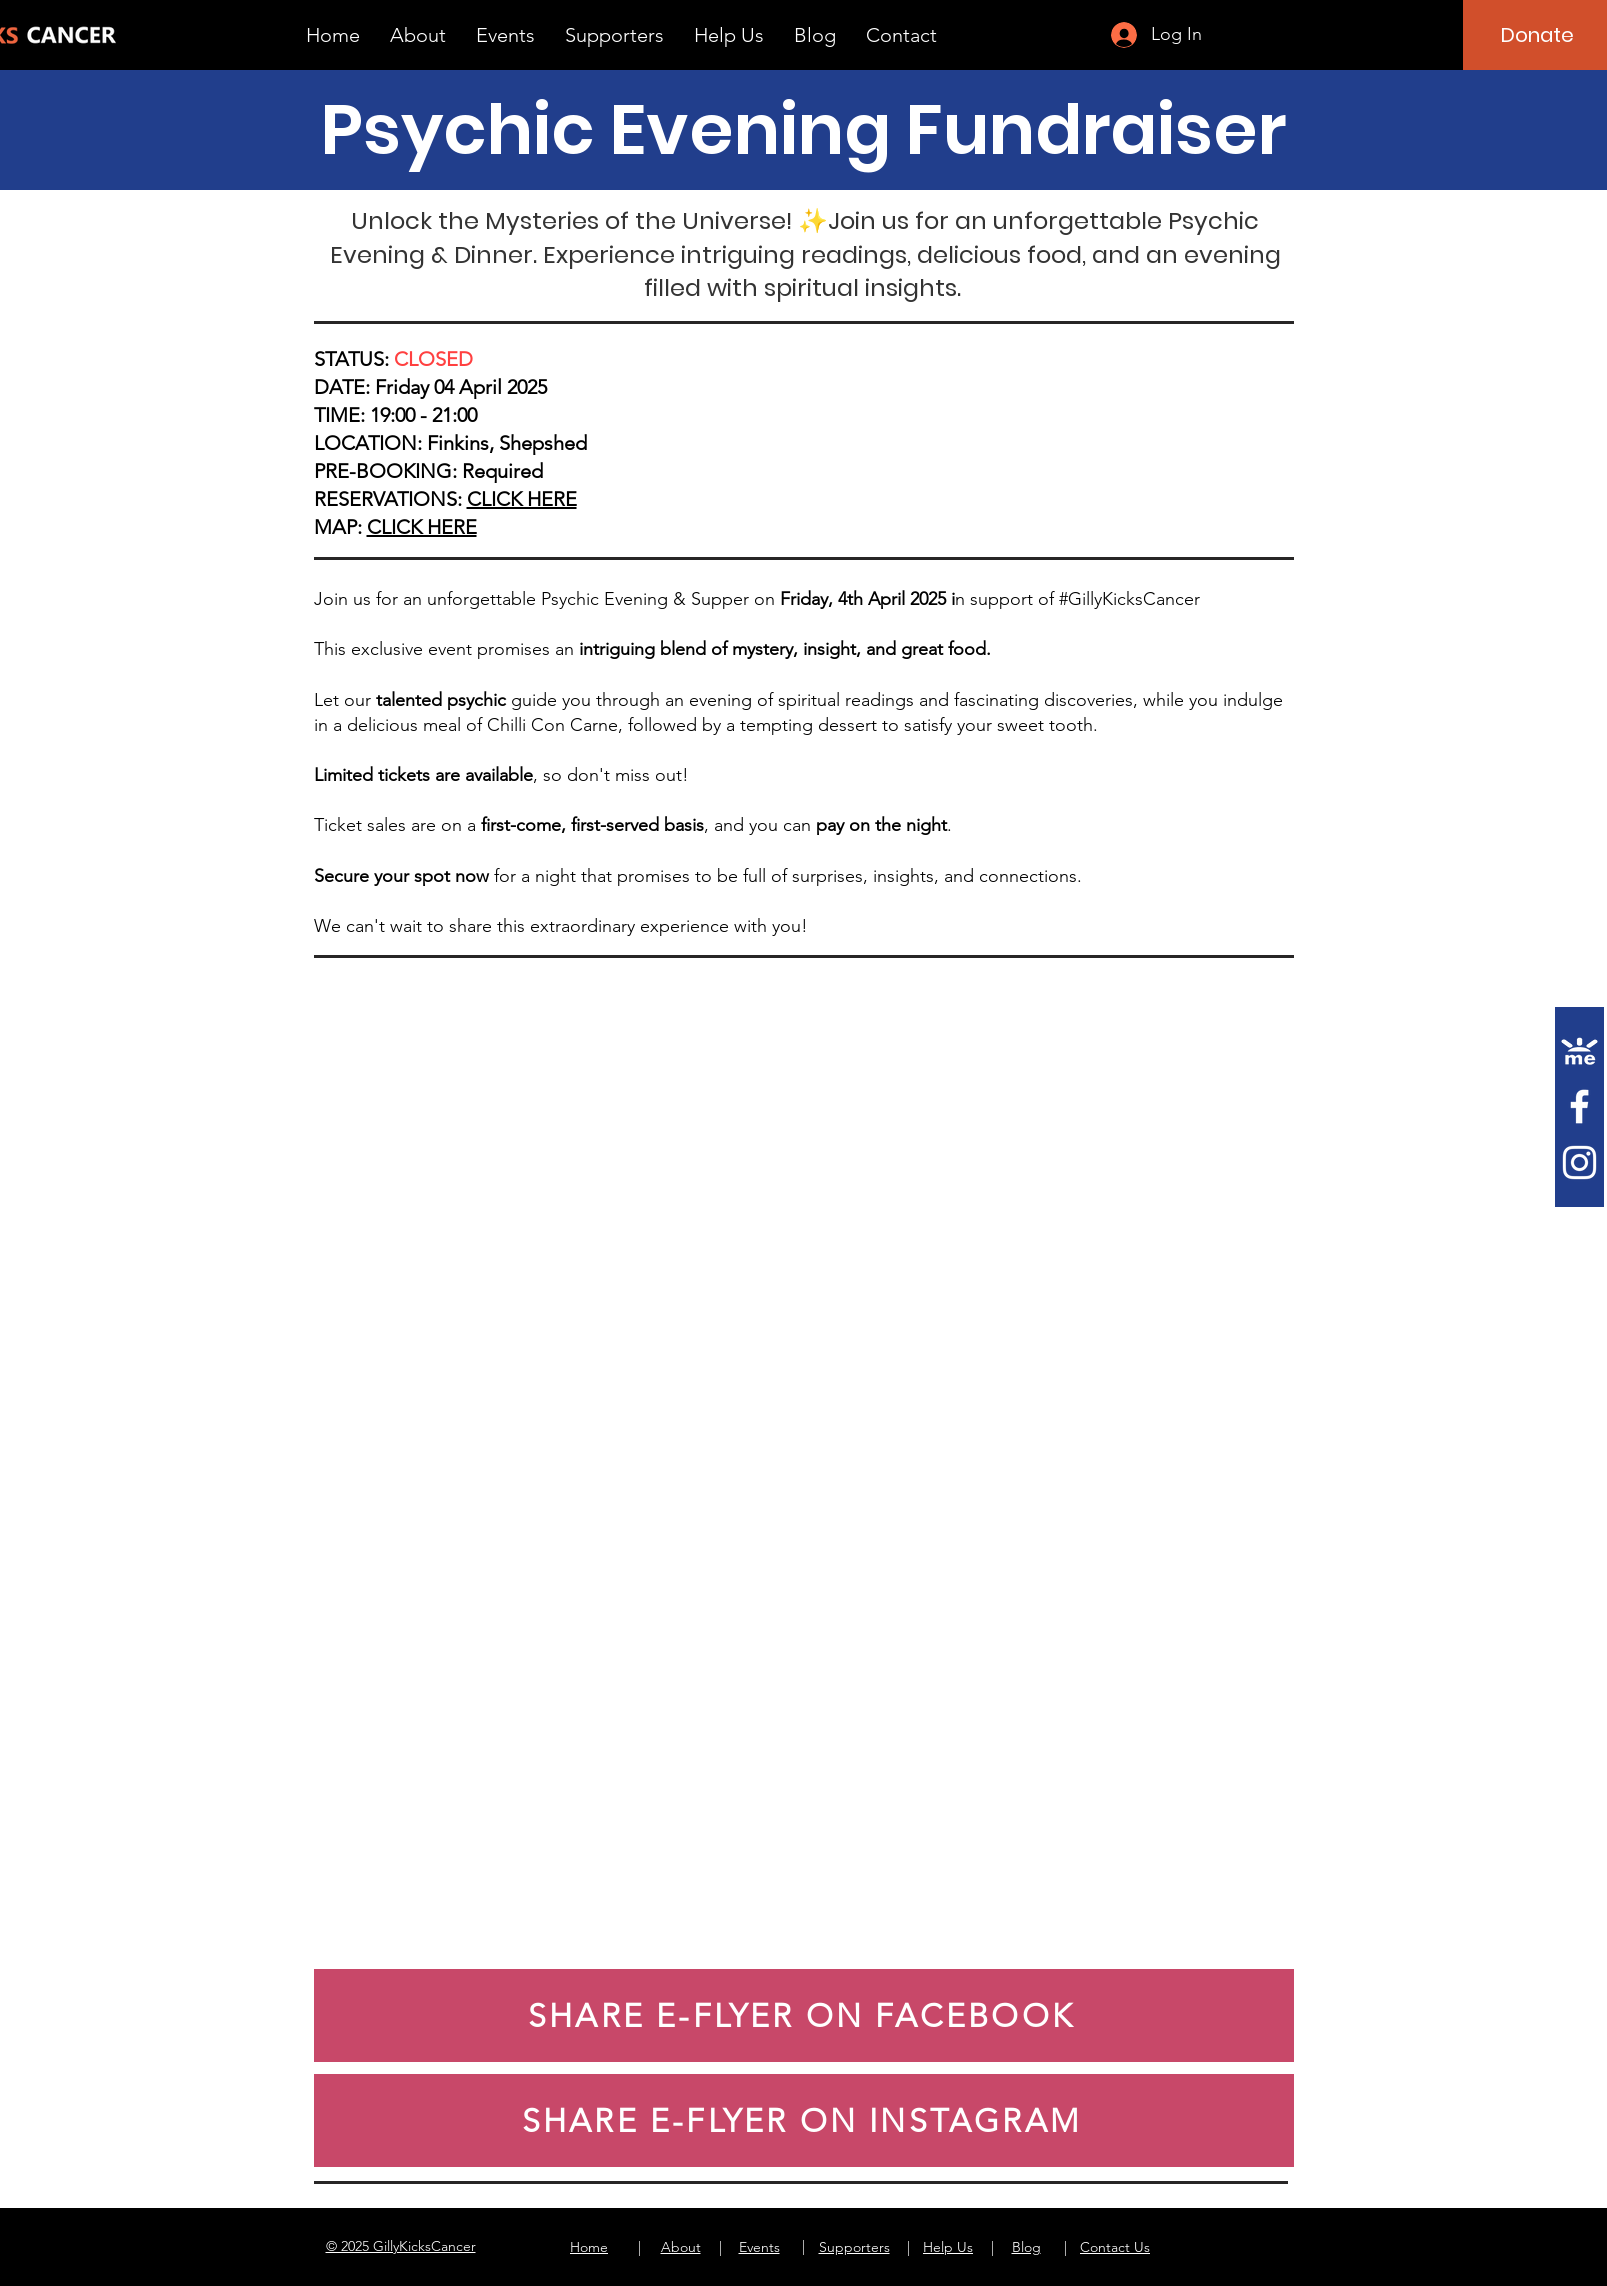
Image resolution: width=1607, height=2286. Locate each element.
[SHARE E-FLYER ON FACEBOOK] (804, 2015)
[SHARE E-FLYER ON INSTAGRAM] (804, 2120)
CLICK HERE (522, 499)
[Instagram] (1579, 1162)
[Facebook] (1579, 1106)
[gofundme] (1579, 1050)
